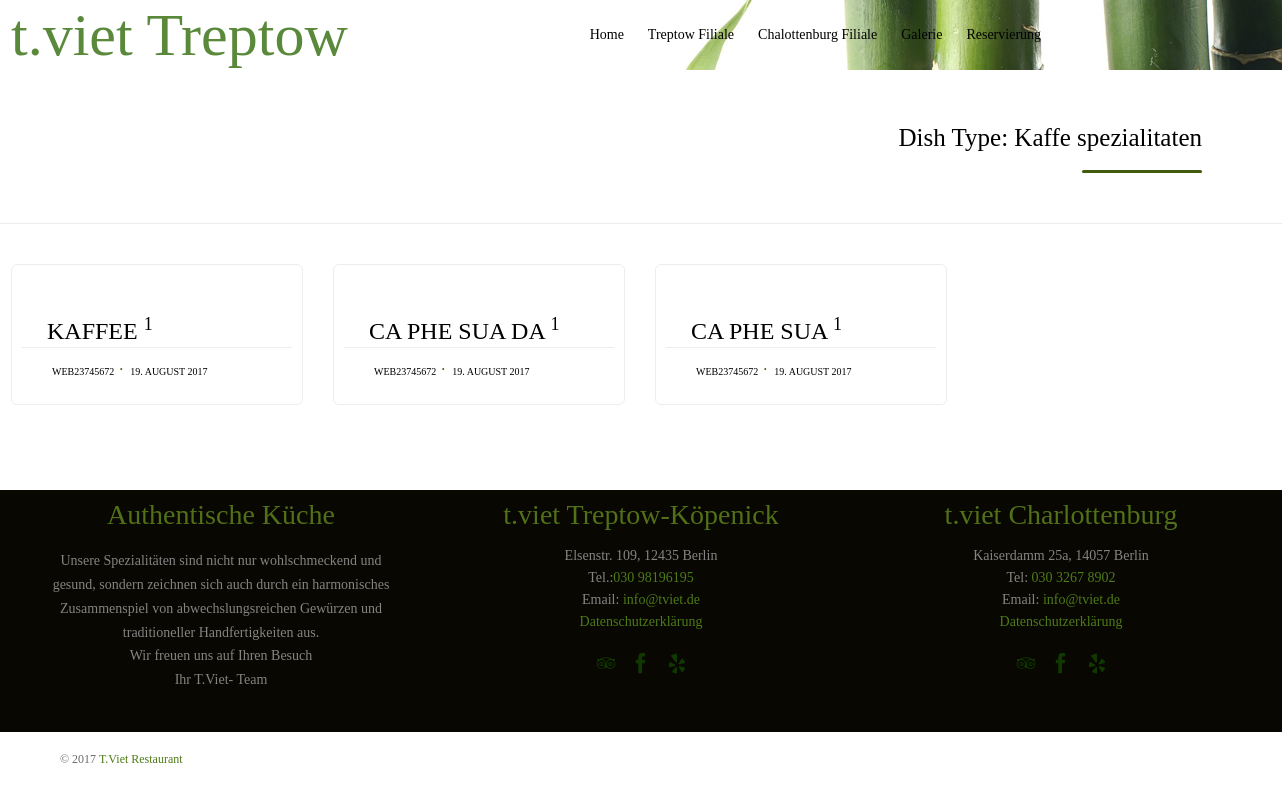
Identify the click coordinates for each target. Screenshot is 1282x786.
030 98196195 (653, 577)
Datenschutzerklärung (641, 621)
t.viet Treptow (179, 35)
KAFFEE (100, 329)
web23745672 (83, 371)
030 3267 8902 (1074, 577)
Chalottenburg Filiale (817, 34)
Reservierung (1003, 34)
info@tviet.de (661, 599)
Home (607, 34)
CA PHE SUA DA (464, 329)
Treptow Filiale (691, 34)
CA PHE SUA (766, 329)
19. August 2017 (168, 371)
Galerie (921, 34)
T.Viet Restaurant (141, 759)
